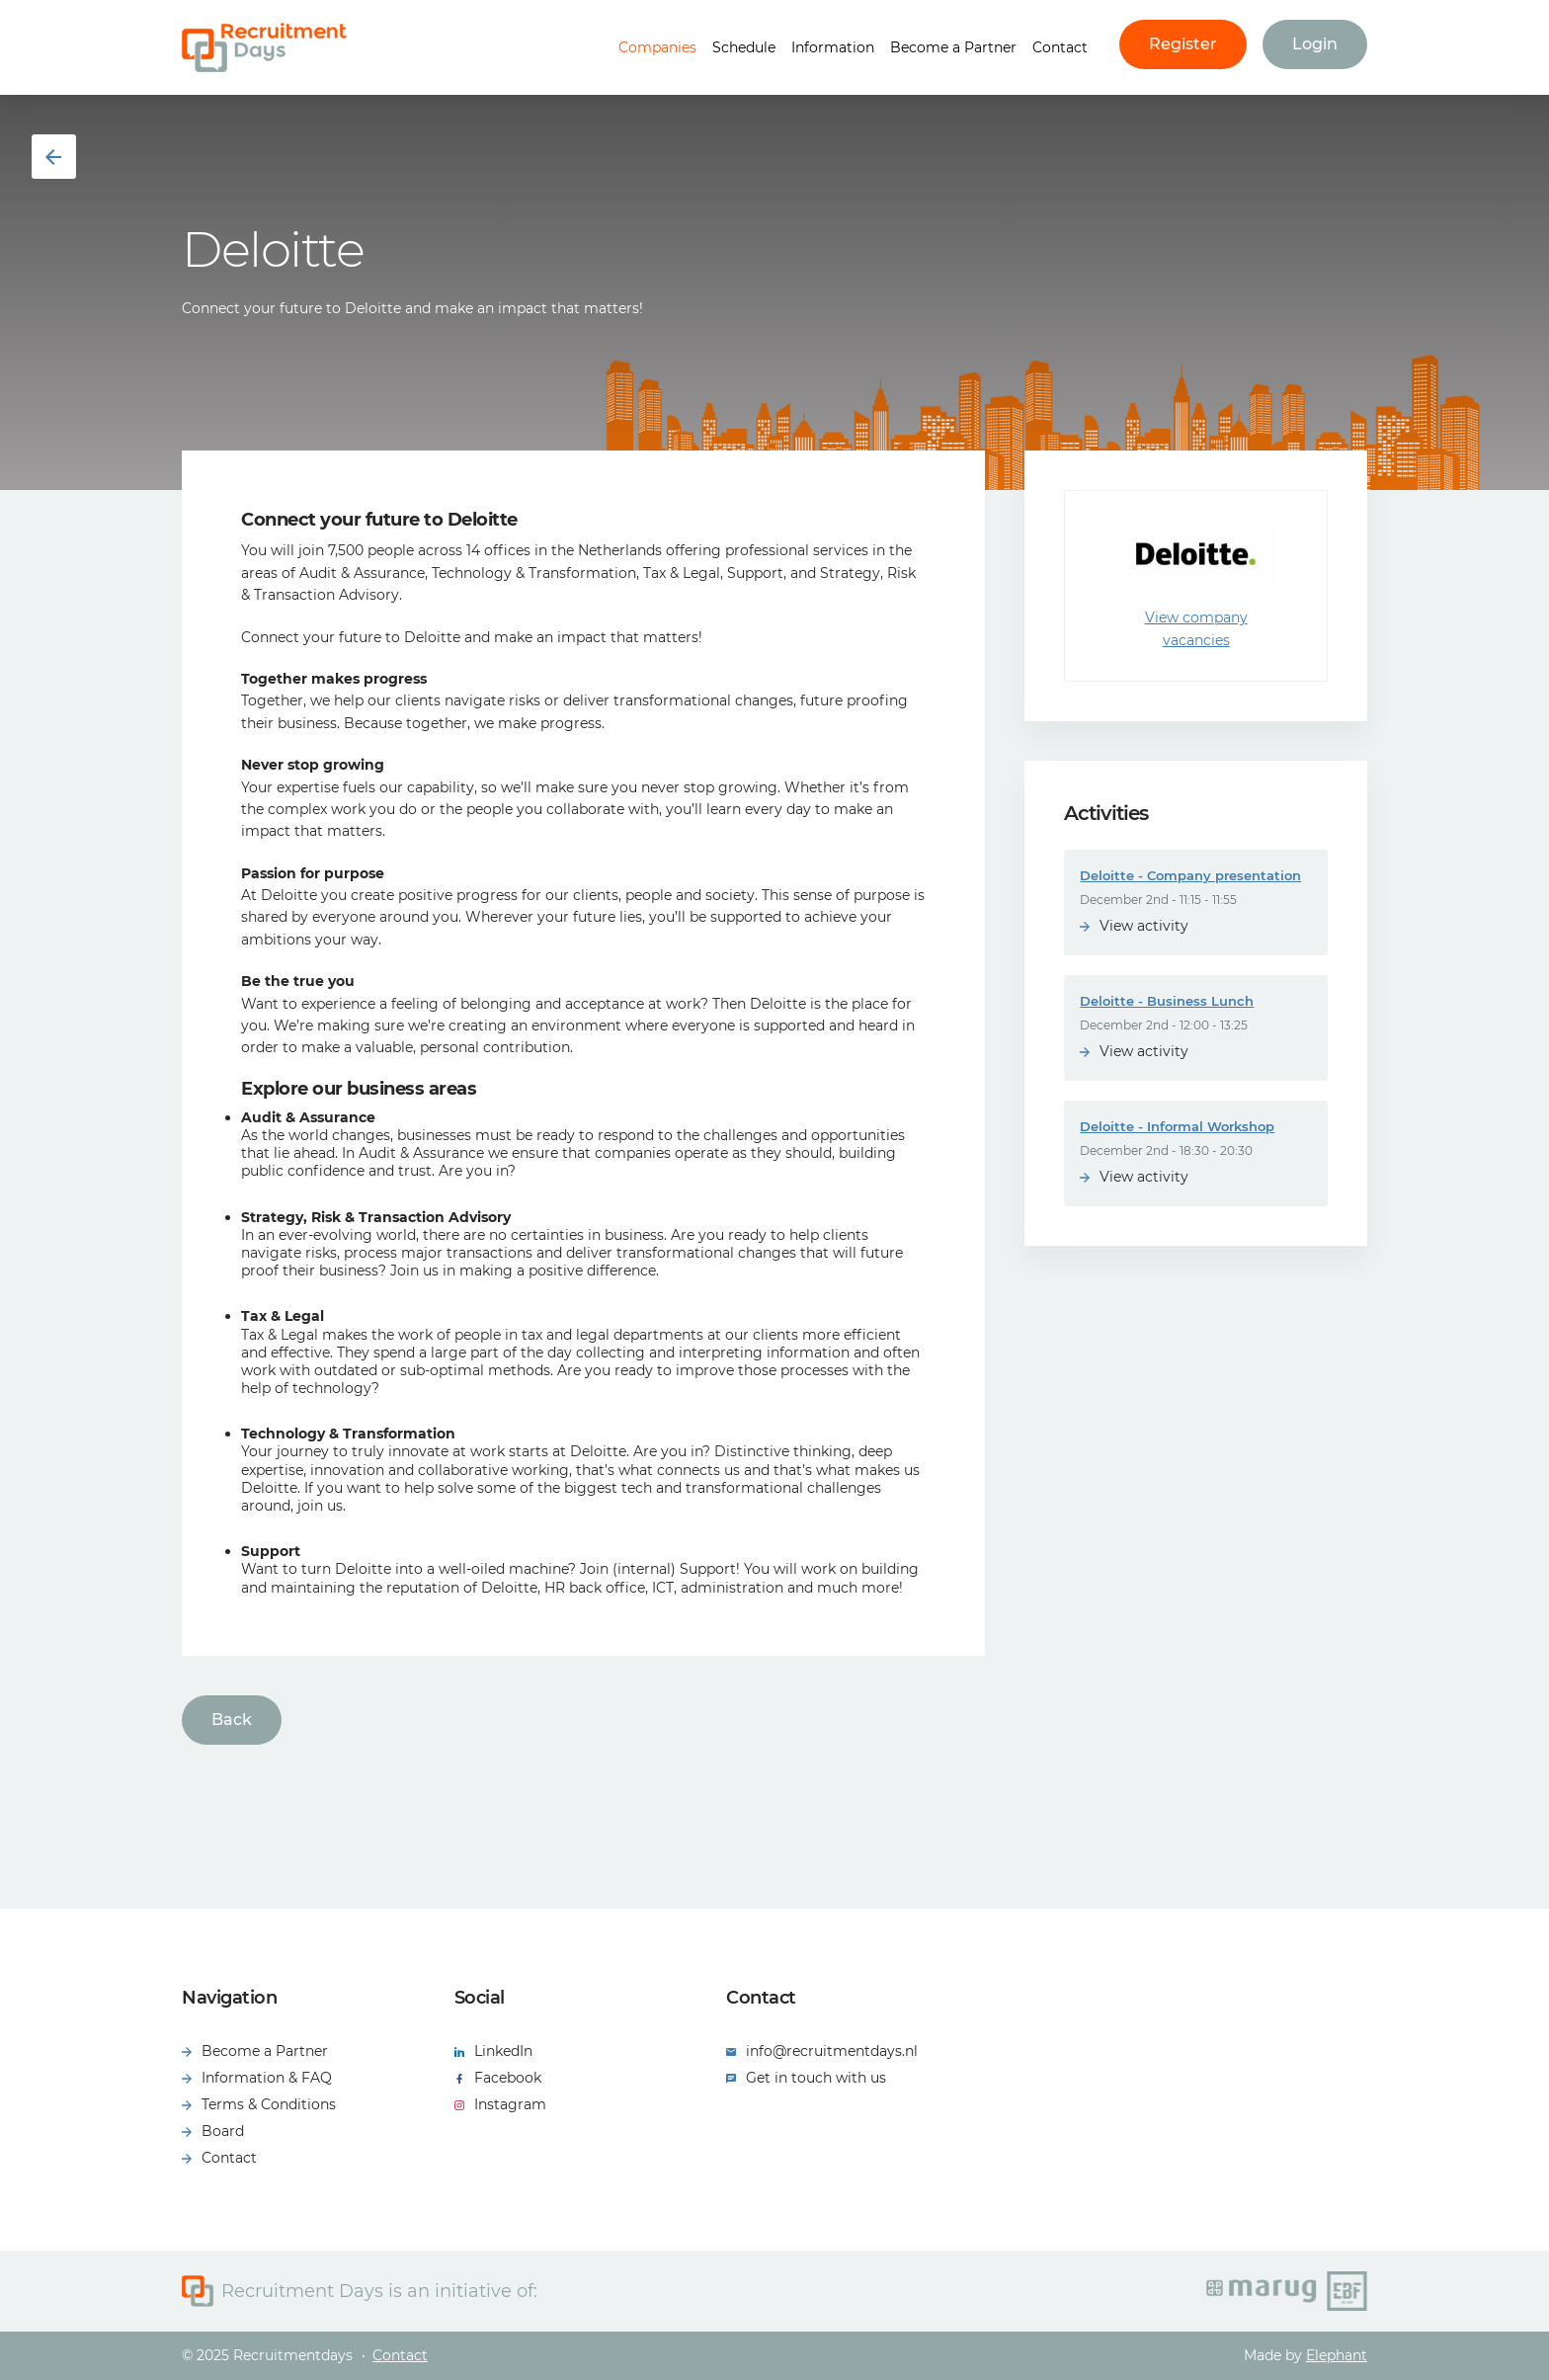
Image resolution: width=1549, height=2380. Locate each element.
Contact (1060, 47)
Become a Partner (953, 47)
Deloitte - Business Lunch (1167, 1001)
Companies (657, 47)
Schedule (743, 47)
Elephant (1336, 2355)
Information (832, 47)
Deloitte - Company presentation (1190, 875)
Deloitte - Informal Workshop (1177, 1126)
